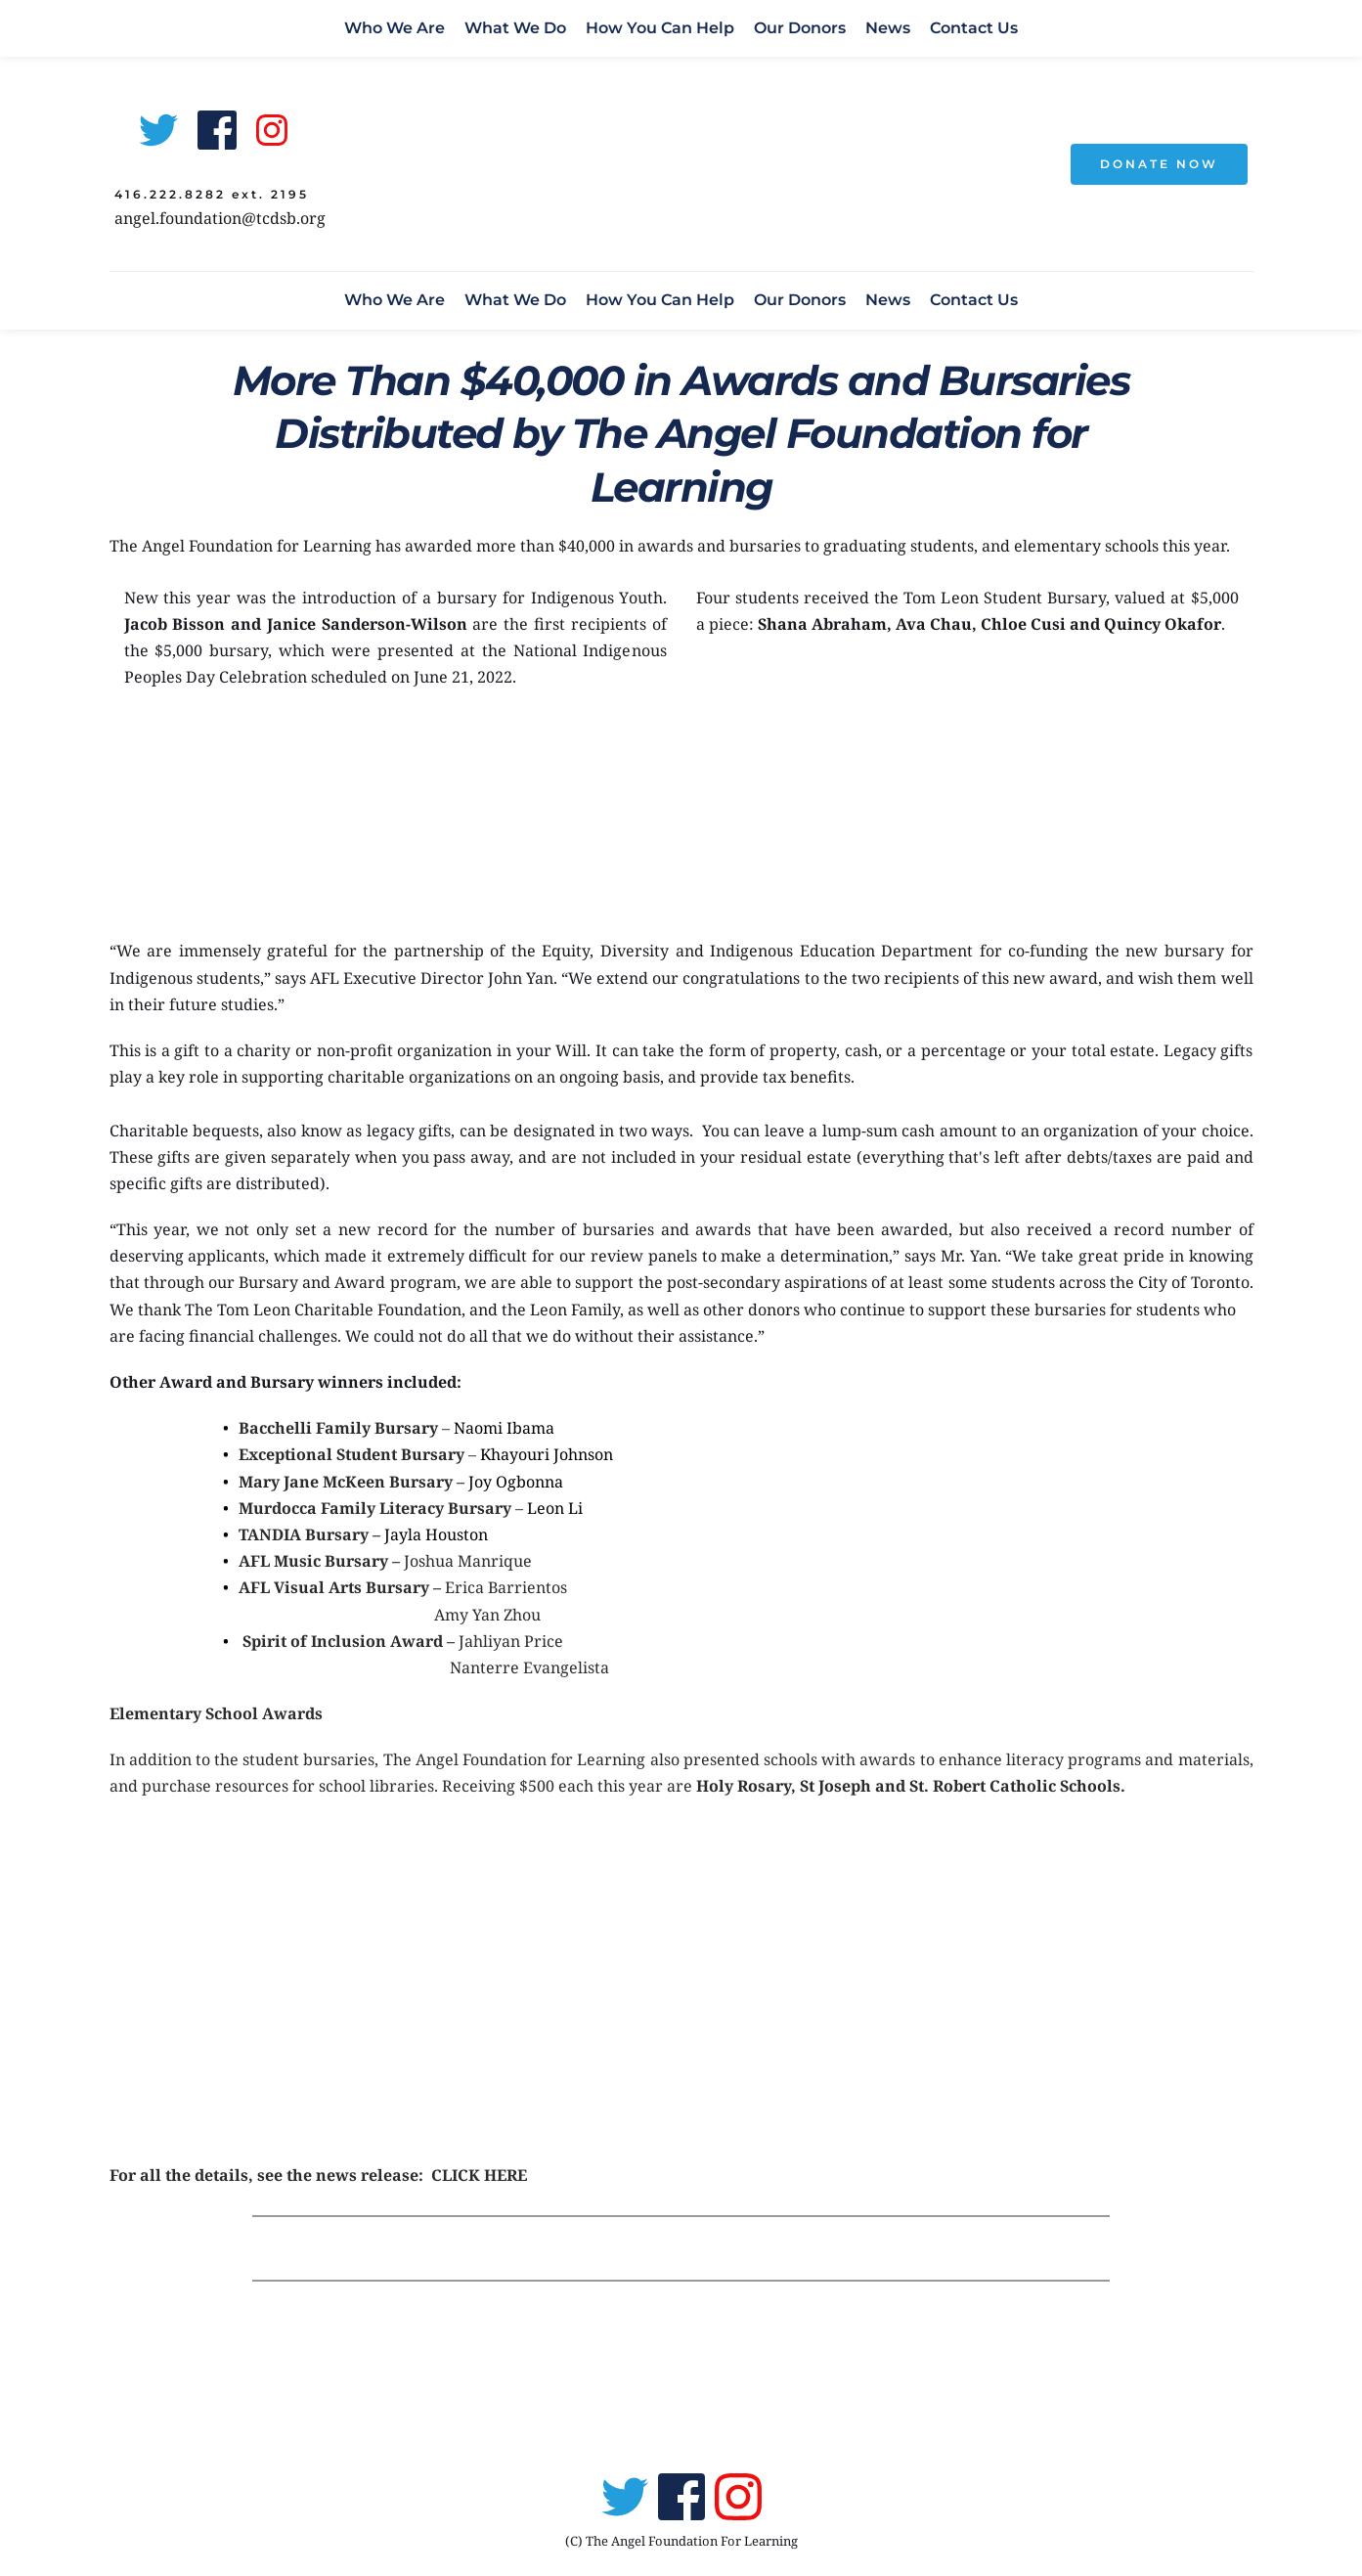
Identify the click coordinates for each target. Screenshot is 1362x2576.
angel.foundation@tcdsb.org (220, 218)
